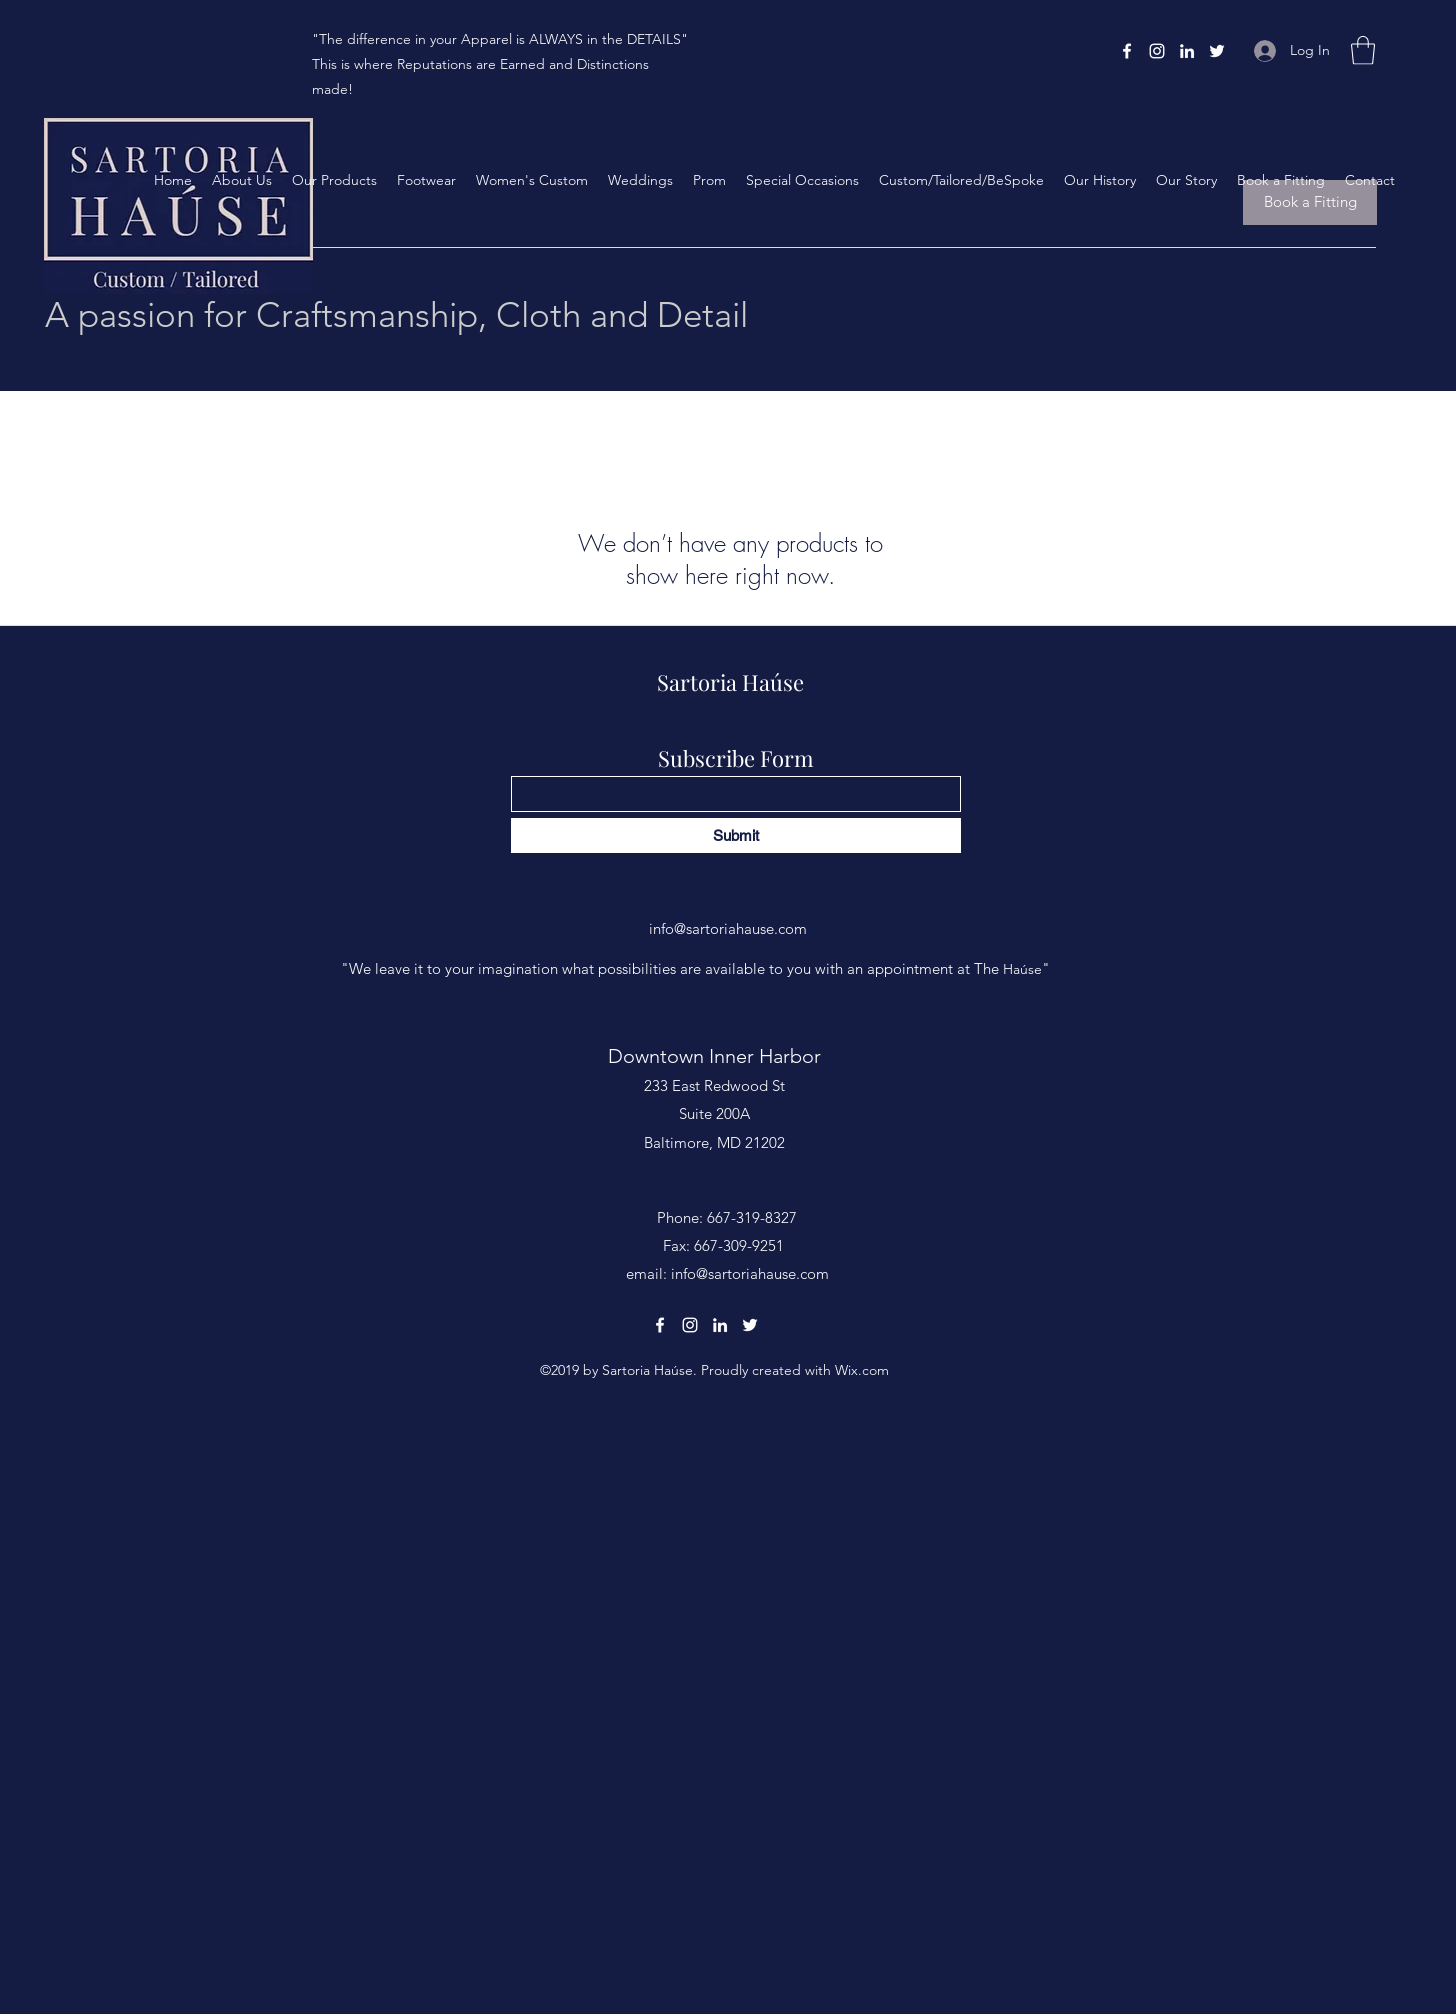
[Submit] (736, 835)
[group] (728, 419)
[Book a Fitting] (1310, 202)
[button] (1363, 50)
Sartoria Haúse (730, 682)
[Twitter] (1217, 51)
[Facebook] (1127, 51)
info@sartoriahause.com (728, 928)
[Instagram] (1157, 51)
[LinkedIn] (1187, 51)
